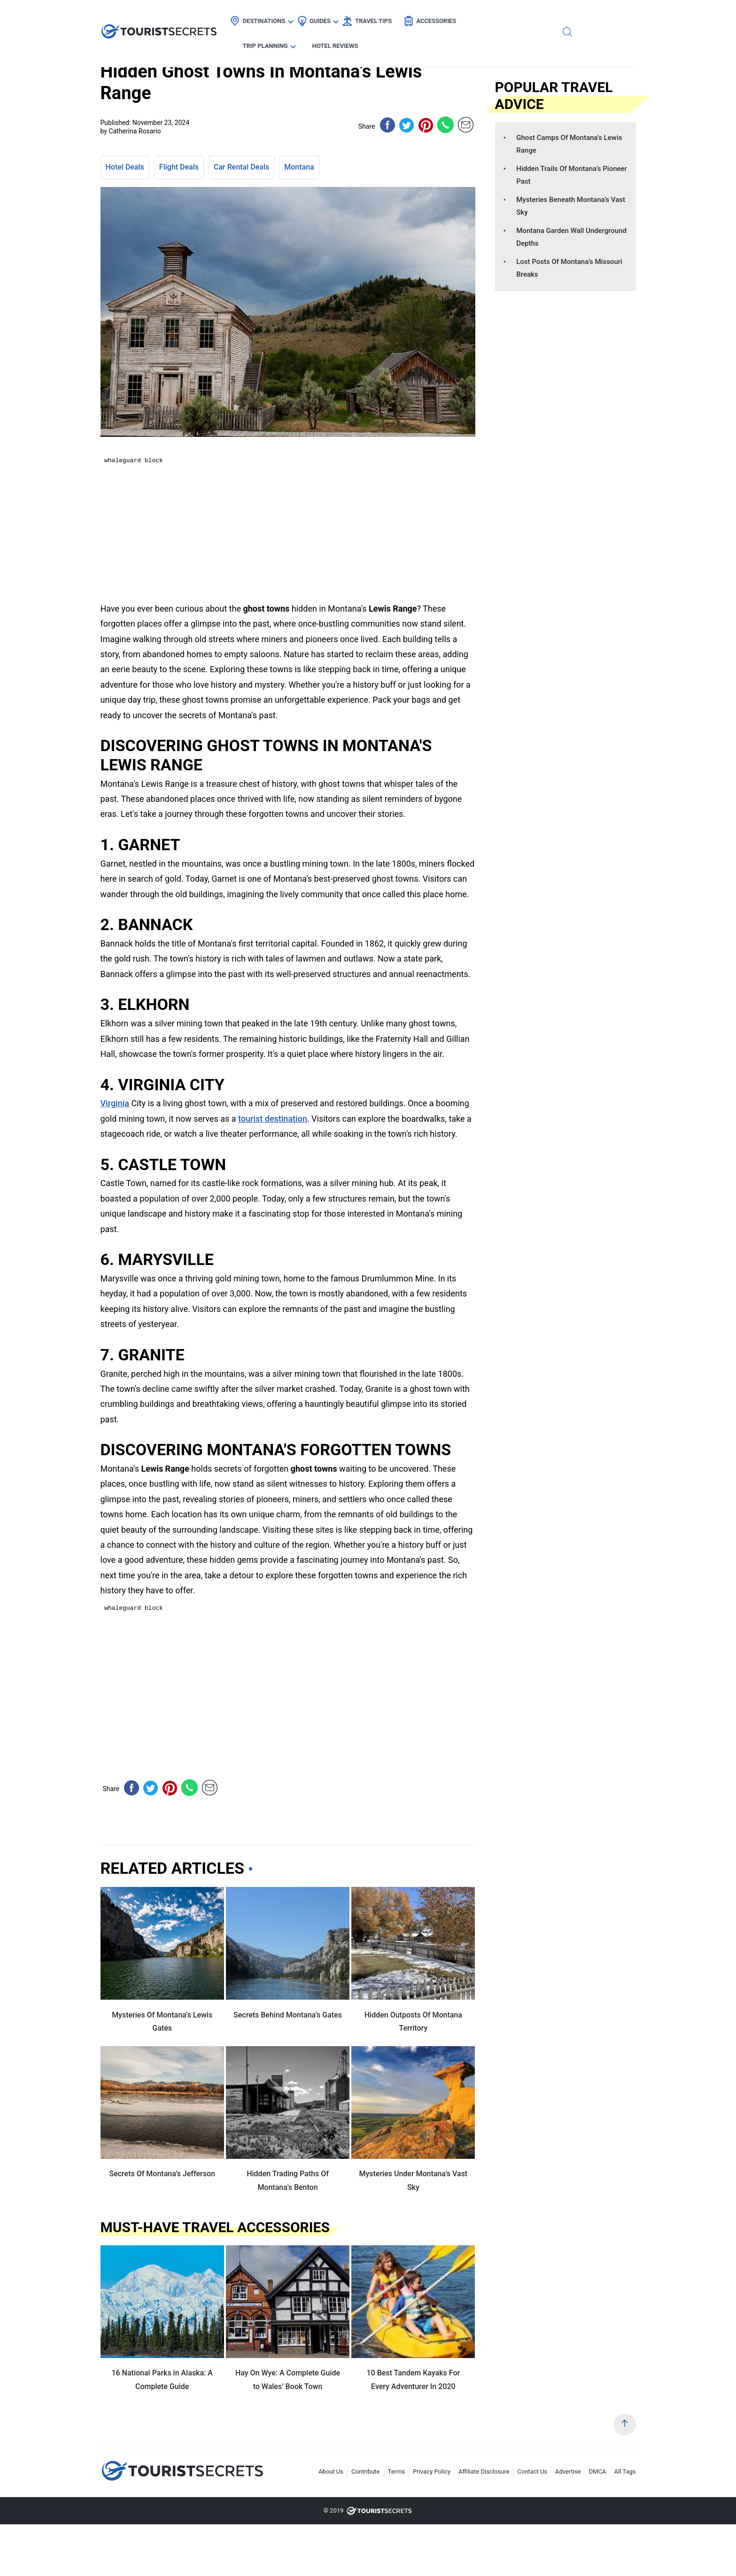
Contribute (365, 2471)
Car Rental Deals (241, 167)
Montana (299, 167)
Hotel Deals (125, 167)
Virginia (115, 1103)
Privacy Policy (431, 2471)
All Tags (625, 2471)
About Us (330, 2471)
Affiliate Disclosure (483, 2471)
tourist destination (272, 1119)
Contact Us (532, 2471)
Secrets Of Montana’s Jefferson (162, 2173)
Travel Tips (382, 16)
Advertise (568, 2471)
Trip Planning (512, 16)
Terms (396, 2471)
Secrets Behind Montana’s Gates (287, 2014)
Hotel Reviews (582, 16)
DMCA (597, 2471)
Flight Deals (179, 167)
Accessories (445, 16)
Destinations (273, 16)
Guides (329, 16)
